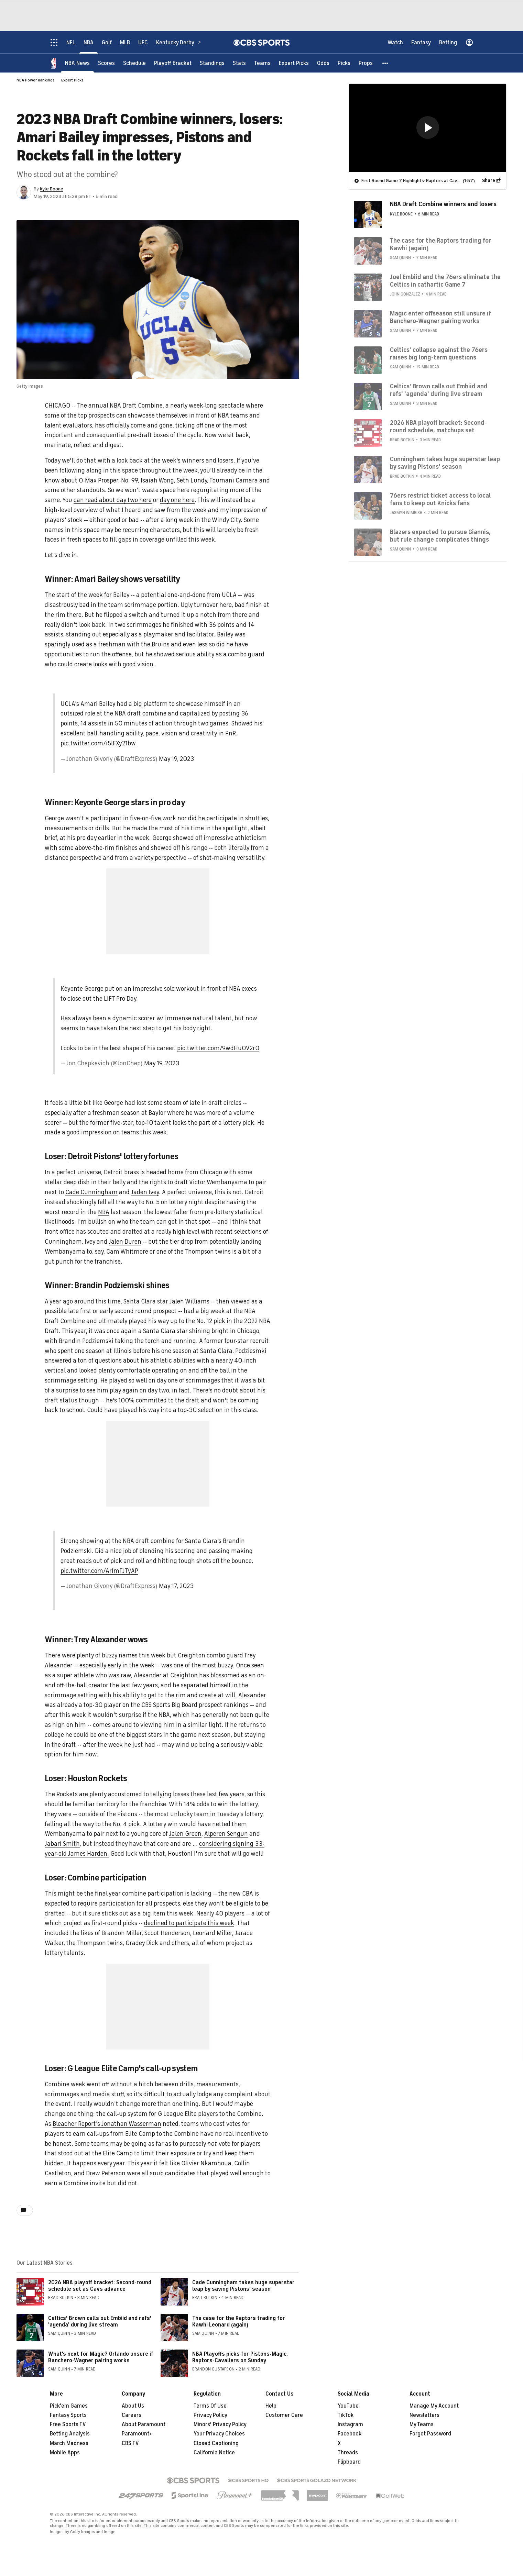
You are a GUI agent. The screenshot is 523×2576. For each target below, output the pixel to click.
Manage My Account (434, 2405)
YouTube (348, 2405)
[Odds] (323, 62)
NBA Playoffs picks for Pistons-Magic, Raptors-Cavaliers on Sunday (240, 2357)
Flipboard (349, 2461)
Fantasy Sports (68, 2415)
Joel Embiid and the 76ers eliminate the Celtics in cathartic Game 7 (445, 280)
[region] (427, 128)
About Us (133, 2405)
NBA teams (233, 415)
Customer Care (284, 2415)
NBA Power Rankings (36, 80)
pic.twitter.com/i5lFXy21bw (98, 743)
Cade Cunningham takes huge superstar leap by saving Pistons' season (243, 2285)
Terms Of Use (210, 2405)
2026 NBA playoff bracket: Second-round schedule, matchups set (438, 426)
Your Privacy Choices (219, 2433)
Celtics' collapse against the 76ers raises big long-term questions (439, 353)
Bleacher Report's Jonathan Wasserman (107, 2124)
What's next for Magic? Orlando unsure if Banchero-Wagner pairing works (100, 2357)
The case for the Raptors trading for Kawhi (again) (440, 244)
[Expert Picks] (294, 62)
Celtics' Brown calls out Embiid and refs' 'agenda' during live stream (99, 2321)
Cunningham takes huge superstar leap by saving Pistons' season (445, 462)
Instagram (350, 2424)
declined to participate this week (189, 1923)
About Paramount (143, 2424)
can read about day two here (113, 500)
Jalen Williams (189, 1301)
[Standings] (212, 62)
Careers (131, 2415)
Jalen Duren (125, 1241)
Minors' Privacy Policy (220, 2424)
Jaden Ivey (145, 1192)
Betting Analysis (70, 2433)
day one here (177, 500)
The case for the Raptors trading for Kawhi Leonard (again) (238, 2321)
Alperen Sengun (226, 1833)
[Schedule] (134, 62)
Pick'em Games (69, 2405)
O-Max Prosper (98, 480)
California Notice (214, 2452)
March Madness (69, 2443)
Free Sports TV (68, 2424)
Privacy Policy (210, 2415)
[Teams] (262, 62)
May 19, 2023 (176, 759)
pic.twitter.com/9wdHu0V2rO (218, 1048)
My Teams (422, 2424)
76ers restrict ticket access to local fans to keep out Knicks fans (440, 499)
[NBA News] (77, 62)
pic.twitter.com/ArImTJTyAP (99, 1571)
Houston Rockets (97, 1778)
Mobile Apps (65, 2452)
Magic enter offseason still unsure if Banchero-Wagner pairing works (440, 316)
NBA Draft (123, 405)
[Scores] (106, 62)
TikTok (345, 2415)
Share (488, 180)
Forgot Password (430, 2433)
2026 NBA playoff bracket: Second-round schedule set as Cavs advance (99, 2285)
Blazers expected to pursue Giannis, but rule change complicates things (440, 535)
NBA (103, 1212)
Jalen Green (185, 1833)
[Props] (366, 62)
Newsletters (424, 2415)
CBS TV (130, 2443)
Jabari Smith (62, 1843)
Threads (348, 2452)
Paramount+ (137, 2433)
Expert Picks (72, 80)
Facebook (349, 2433)
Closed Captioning (216, 2443)
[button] (385, 62)
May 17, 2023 (176, 1586)
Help (270, 2405)
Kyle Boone (51, 189)
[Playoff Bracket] (173, 62)
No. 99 (129, 480)
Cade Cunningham (91, 1192)
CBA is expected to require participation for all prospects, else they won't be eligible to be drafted (156, 1903)
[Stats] (239, 62)
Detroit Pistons (94, 1156)
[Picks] (344, 62)
